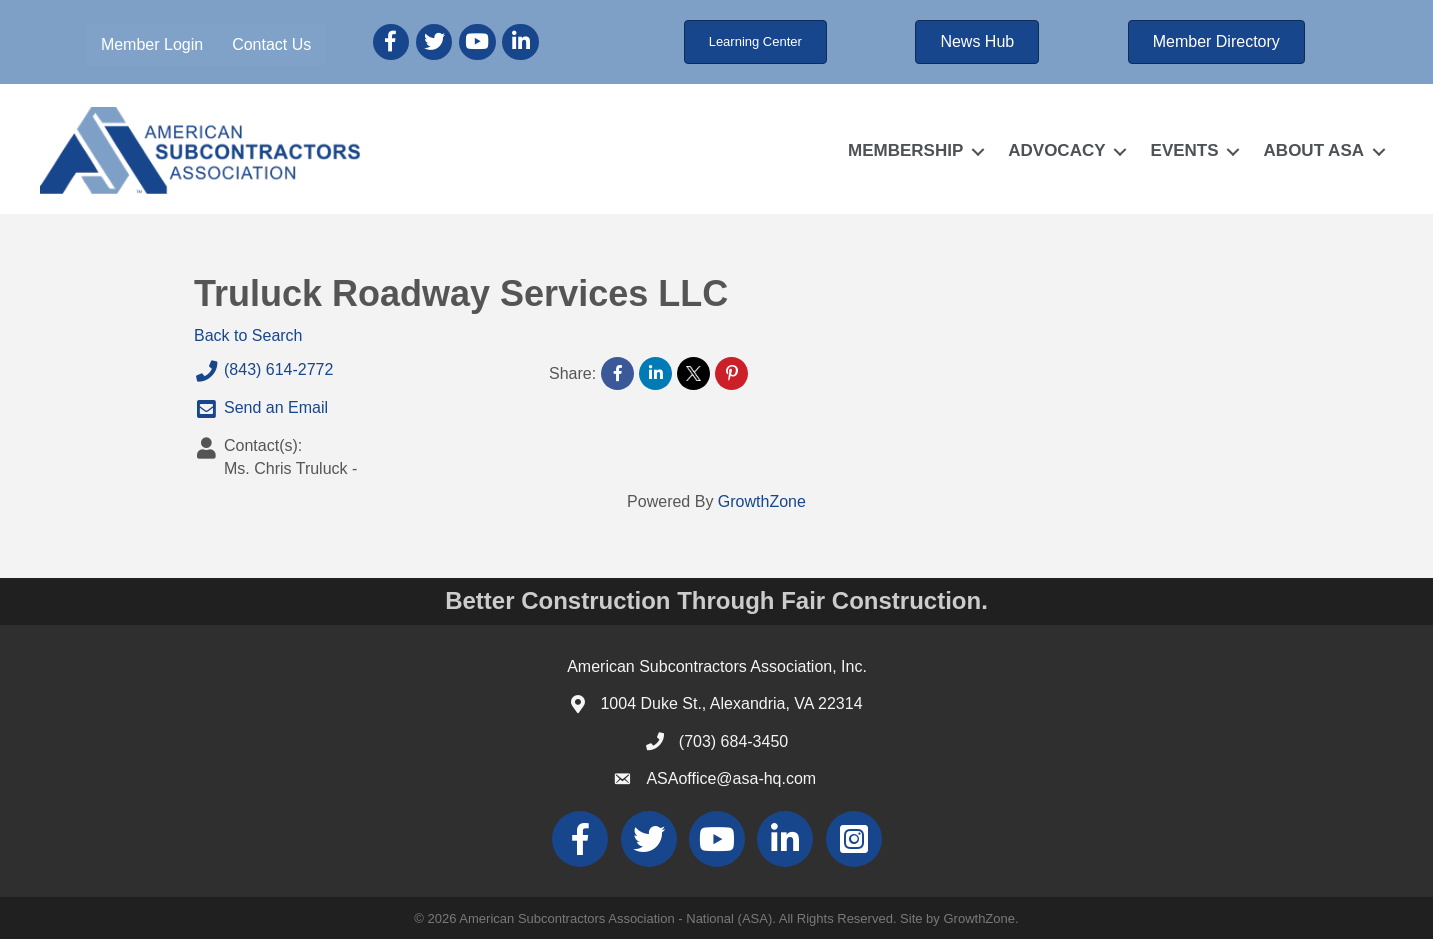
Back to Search (248, 335)
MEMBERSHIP (905, 150)
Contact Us (271, 44)
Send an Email (261, 409)
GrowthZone (762, 501)
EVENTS (1185, 150)
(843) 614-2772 (263, 371)
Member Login (152, 44)
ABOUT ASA (1314, 150)
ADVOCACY (1056, 150)
